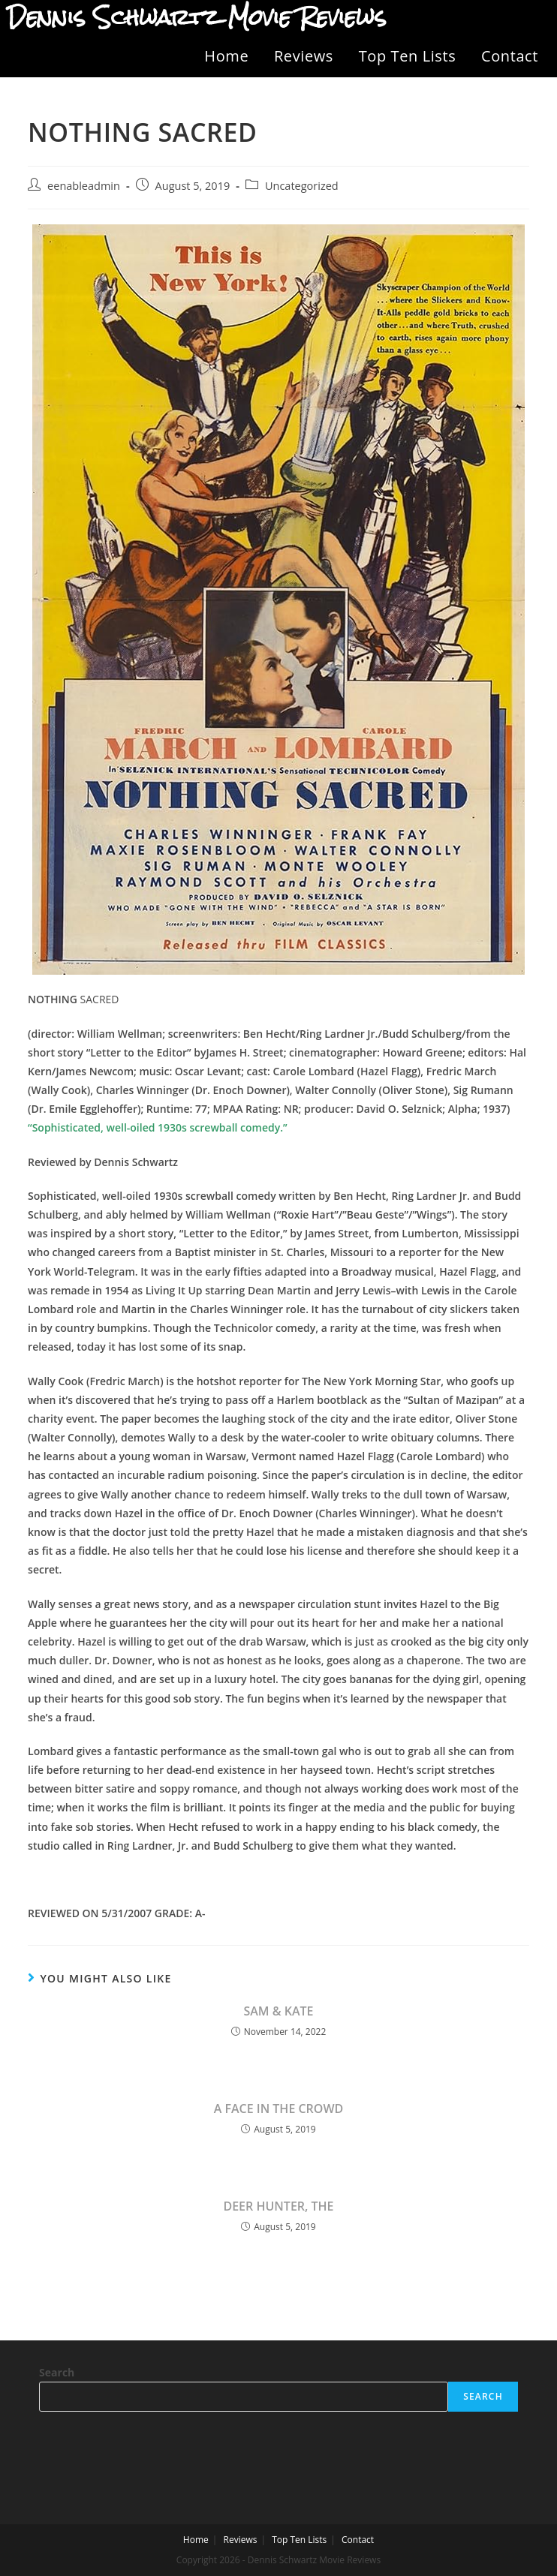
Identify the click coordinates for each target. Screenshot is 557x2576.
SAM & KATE (278, 2011)
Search (56, 2372)
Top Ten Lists (407, 56)
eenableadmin (83, 186)
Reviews (303, 56)
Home (226, 56)
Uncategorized (302, 186)
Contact (509, 56)
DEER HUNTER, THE (278, 2206)
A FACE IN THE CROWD (279, 2108)
